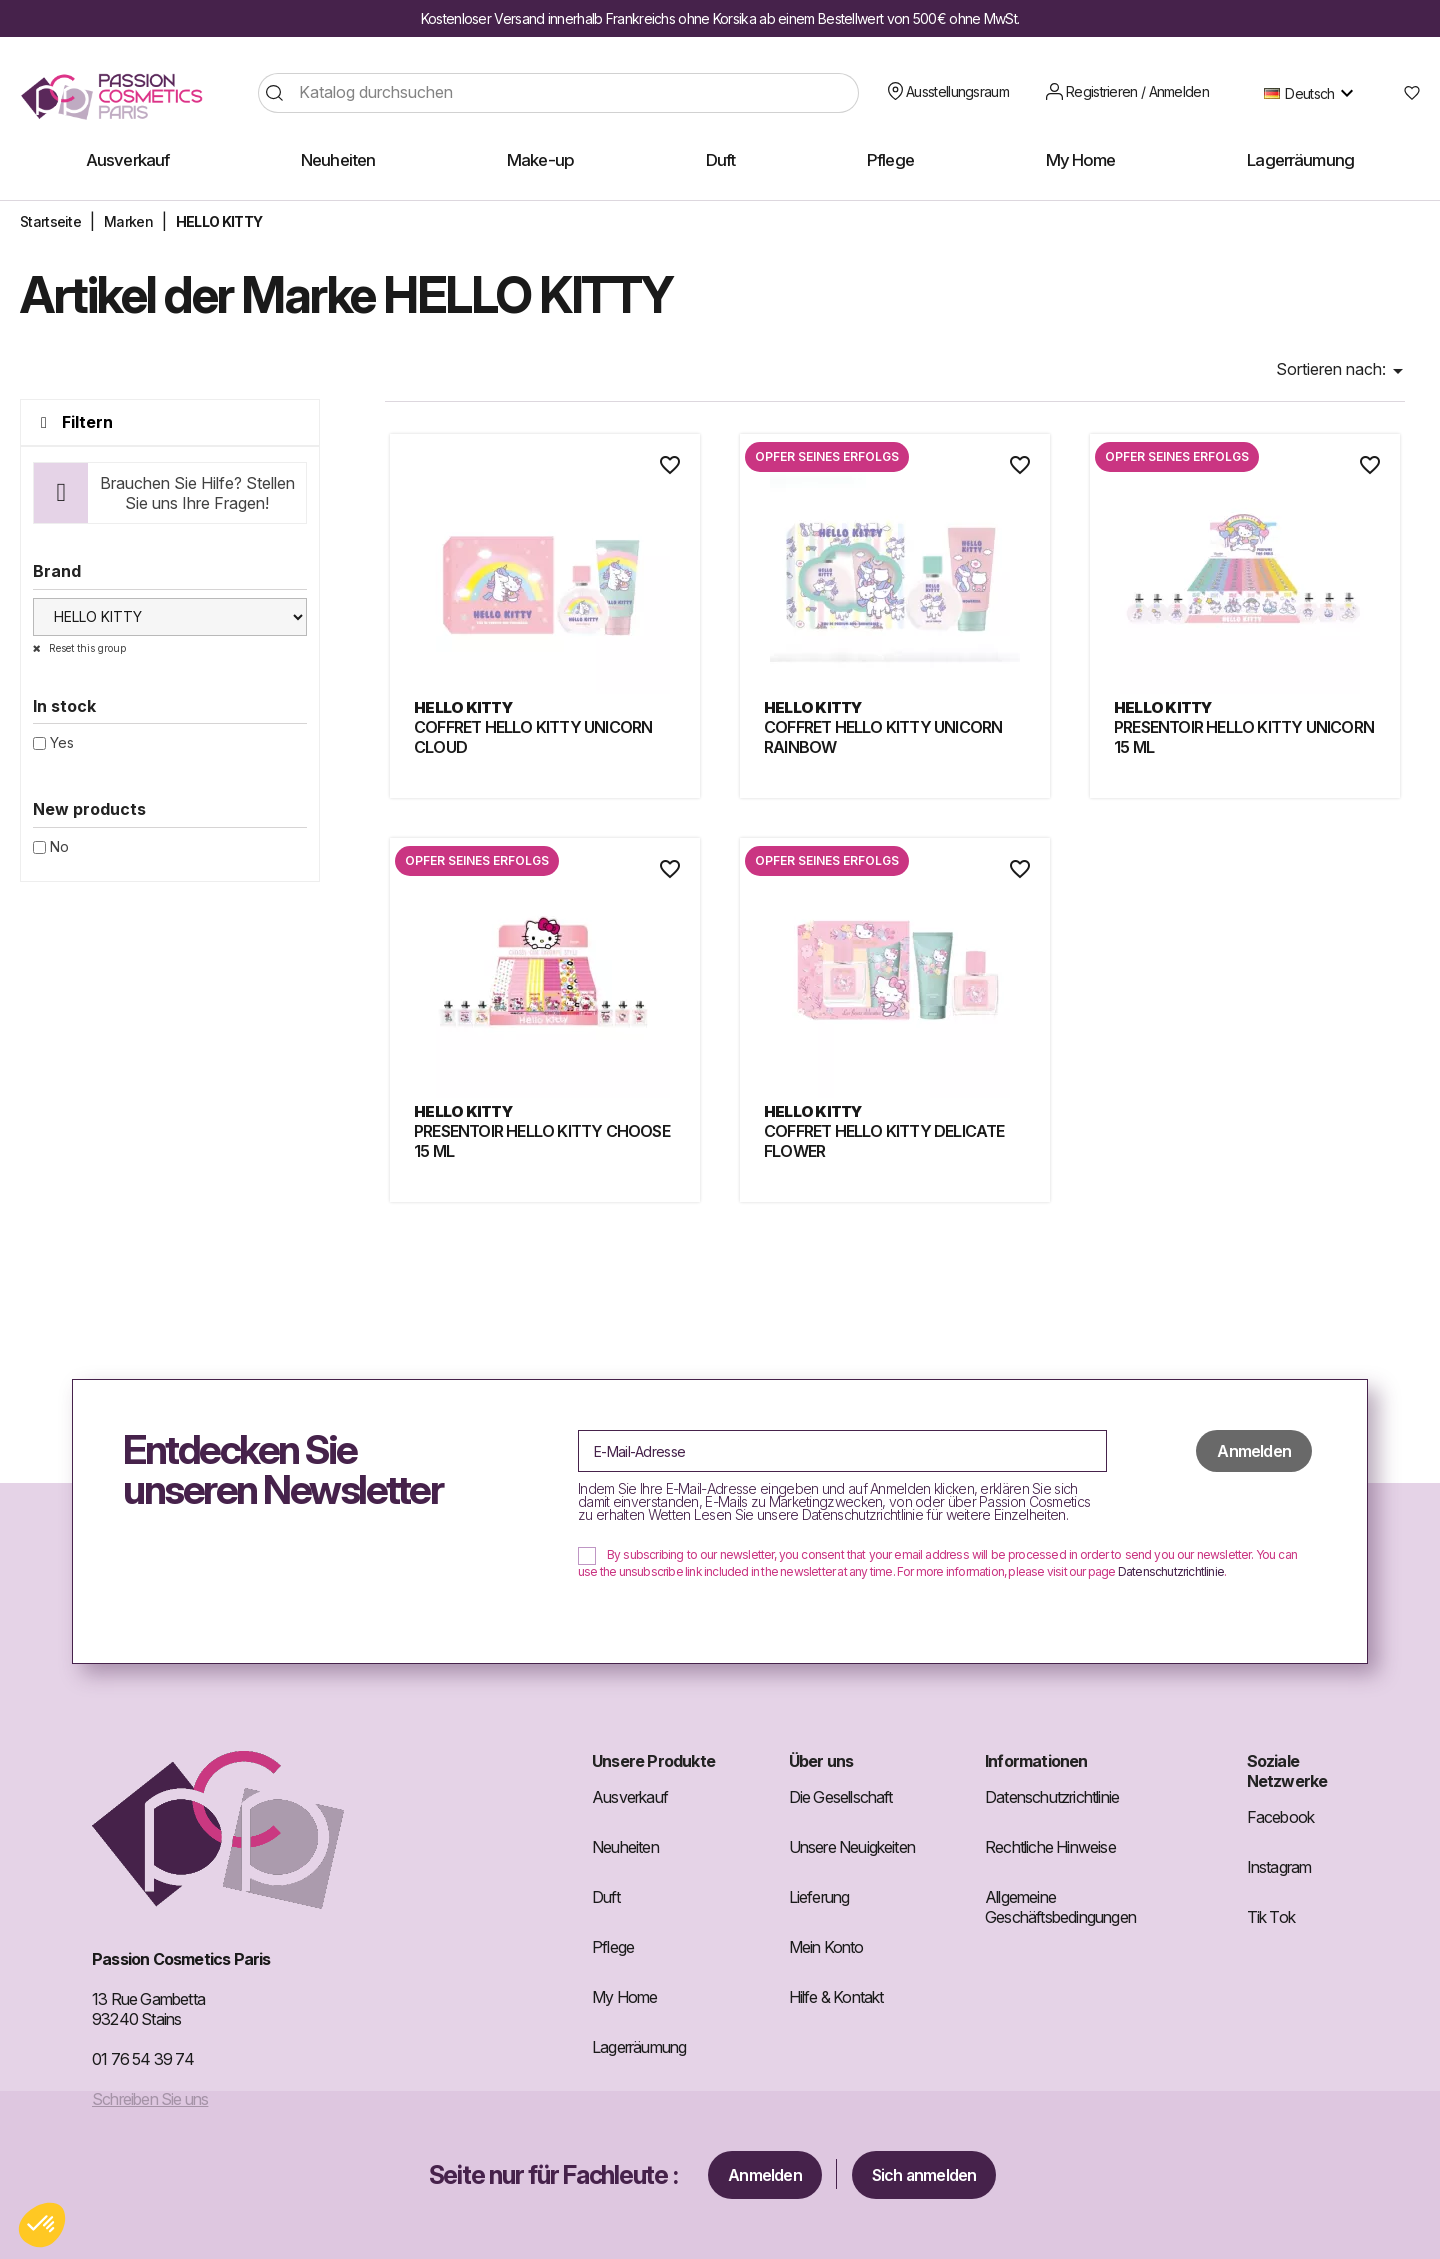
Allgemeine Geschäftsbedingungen (1060, 1907)
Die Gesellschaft (841, 1797)
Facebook (1281, 1817)
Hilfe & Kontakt (836, 1997)
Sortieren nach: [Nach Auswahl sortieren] (1343, 371)
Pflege (613, 1947)
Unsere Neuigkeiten (852, 1847)
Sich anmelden (924, 2175)
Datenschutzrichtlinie (1171, 1571)
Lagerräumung (639, 2047)
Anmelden (765, 2175)
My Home (624, 1997)
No (59, 846)
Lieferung (819, 1897)
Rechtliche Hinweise (1050, 1847)
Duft (606, 1897)
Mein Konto (826, 1947)
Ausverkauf (630, 1797)
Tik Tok (1271, 1917)
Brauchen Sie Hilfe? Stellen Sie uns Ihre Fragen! (197, 493)
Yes (62, 742)
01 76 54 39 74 (143, 2059)
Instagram (1279, 1867)
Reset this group (86, 648)
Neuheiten (625, 1847)
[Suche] (558, 93)
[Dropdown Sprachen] (1313, 93)
